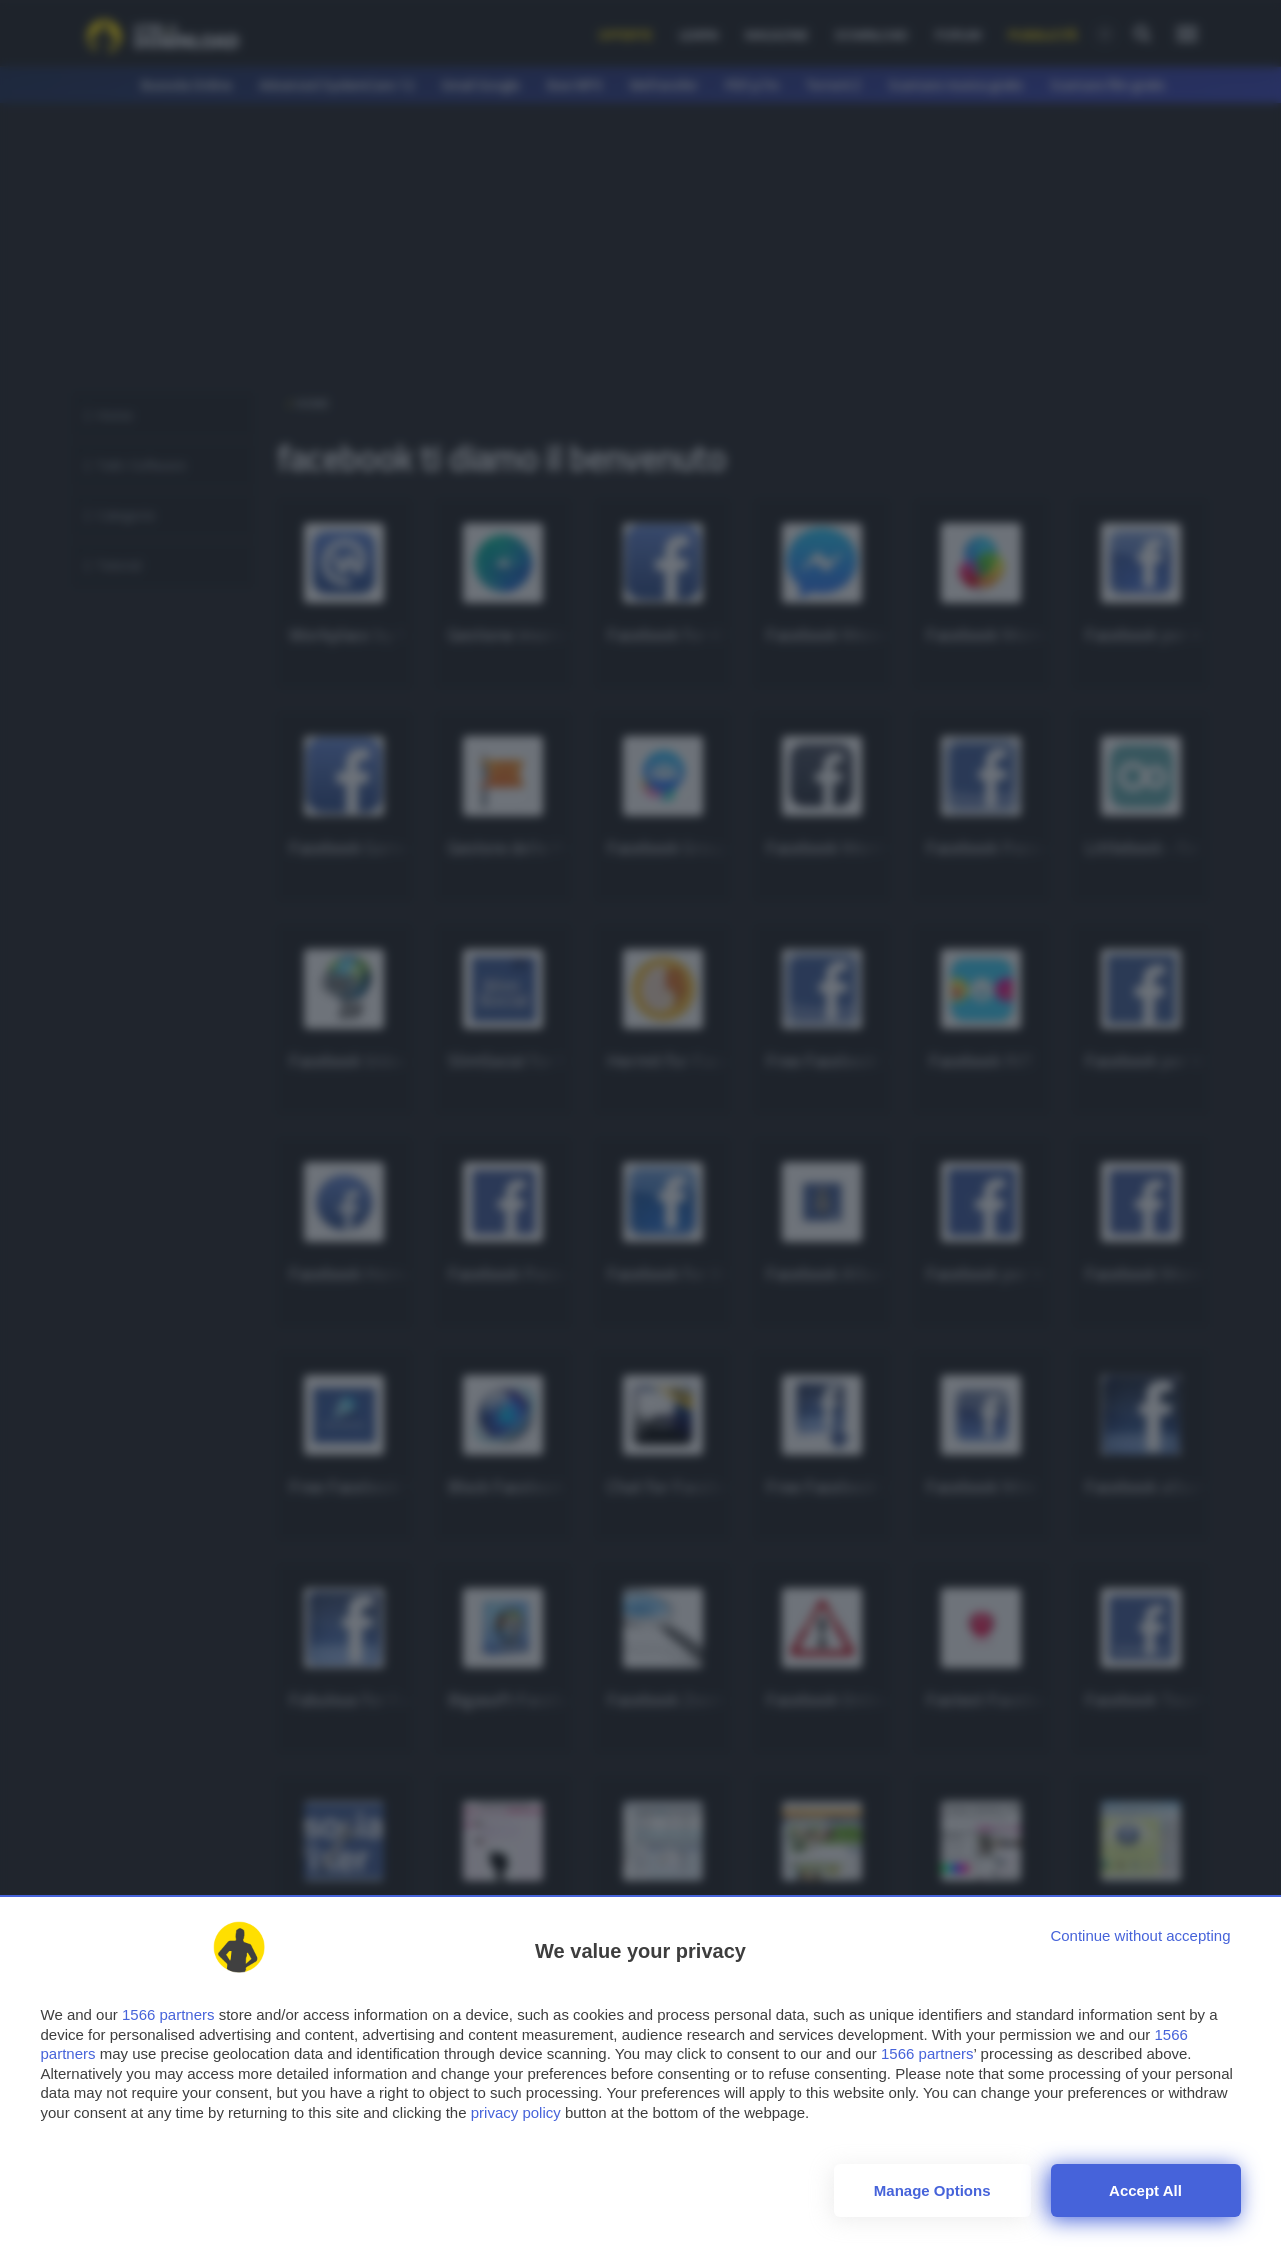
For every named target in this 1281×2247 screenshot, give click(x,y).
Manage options (932, 2190)
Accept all (1145, 2190)
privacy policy (516, 2112)
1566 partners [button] (168, 2014)
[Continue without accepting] (1140, 1935)
